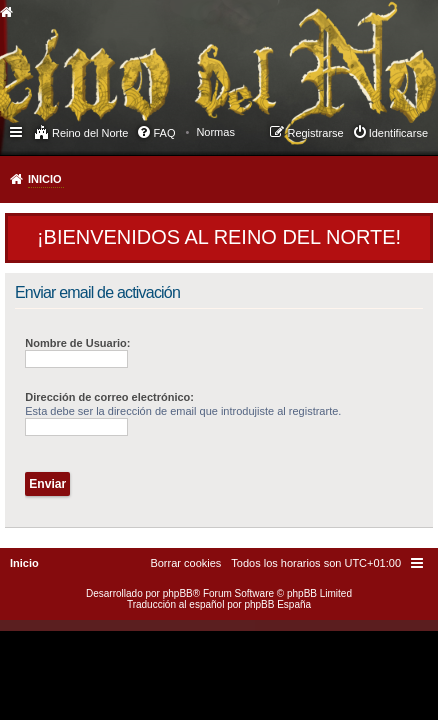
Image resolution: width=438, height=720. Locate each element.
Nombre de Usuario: (77, 343)
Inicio (45, 179)
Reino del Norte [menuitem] (90, 133)
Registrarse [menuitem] (315, 133)
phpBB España (277, 604)
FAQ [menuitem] (164, 133)
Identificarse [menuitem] (398, 133)
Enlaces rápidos (17, 131)
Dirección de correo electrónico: (109, 397)
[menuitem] (215, 132)
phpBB (178, 593)
